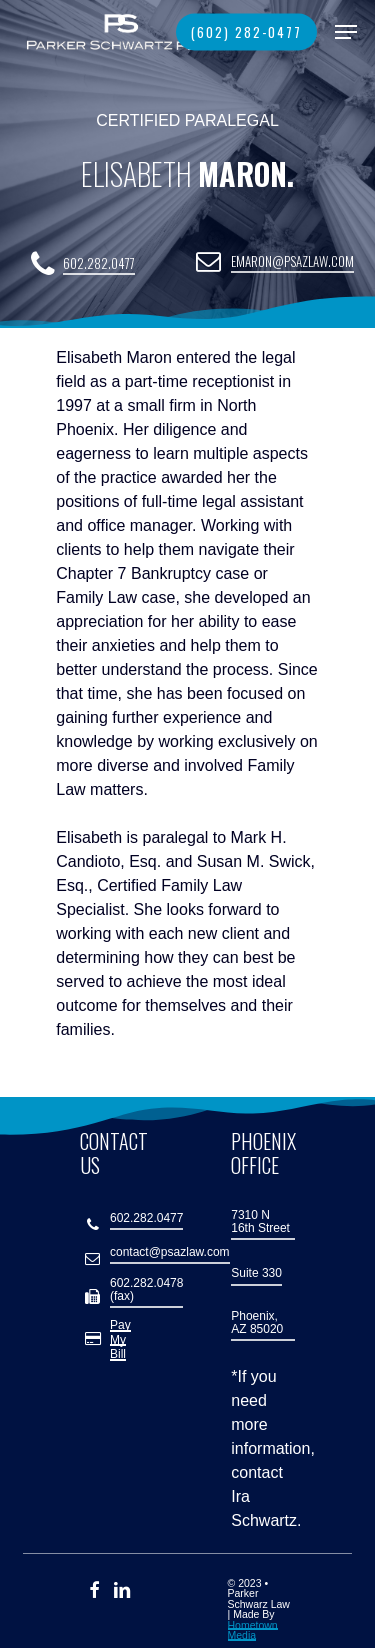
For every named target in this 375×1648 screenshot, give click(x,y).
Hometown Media (253, 1630)
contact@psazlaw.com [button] (170, 1252)
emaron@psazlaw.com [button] (292, 262)
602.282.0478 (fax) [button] (146, 1290)
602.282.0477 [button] (99, 264)
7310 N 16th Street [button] (260, 1222)
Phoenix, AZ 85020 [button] (257, 1323)
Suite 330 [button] (256, 1273)
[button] (346, 32)
